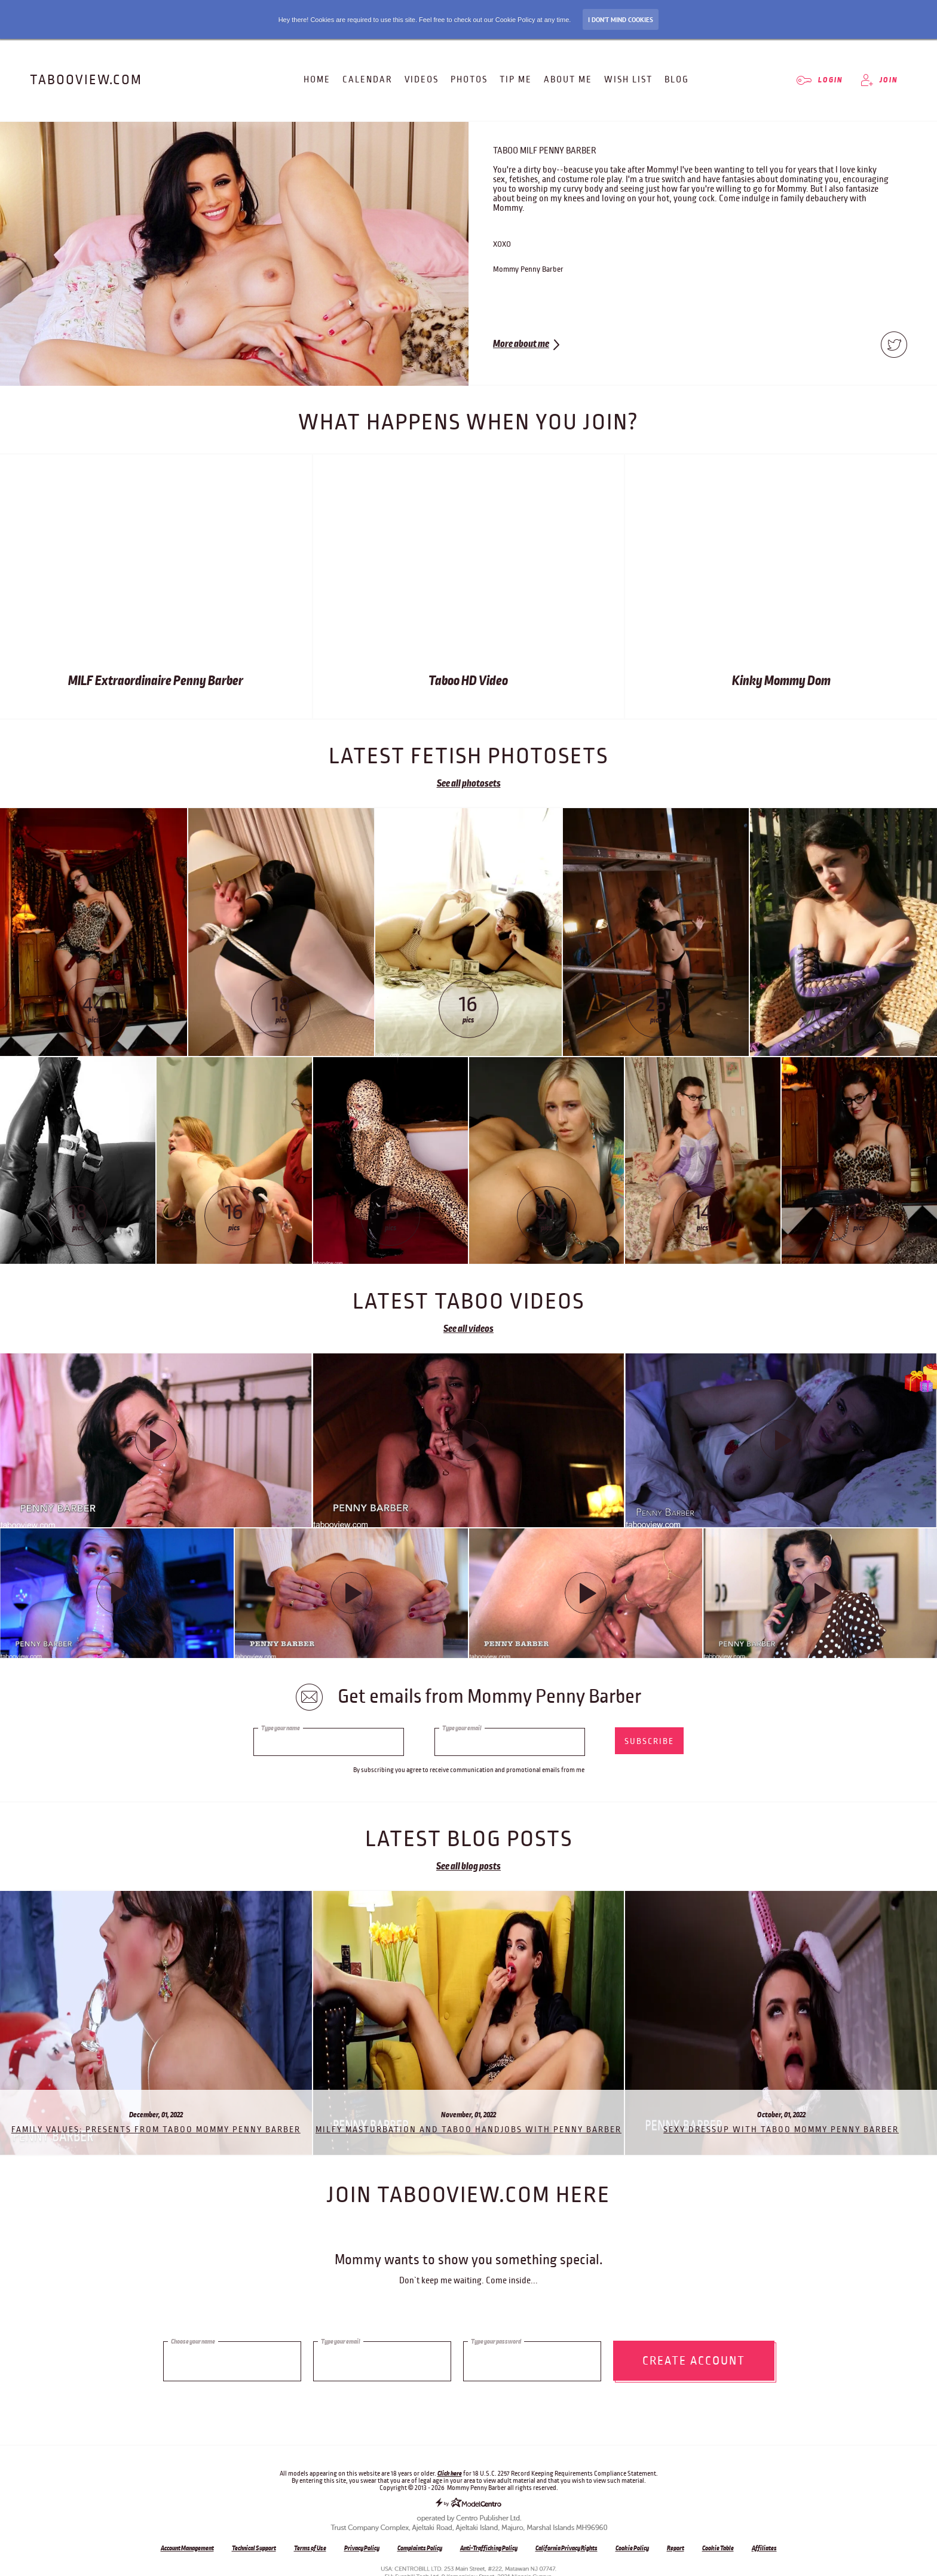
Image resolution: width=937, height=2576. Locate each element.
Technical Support (254, 2548)
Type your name (280, 1727)
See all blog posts (468, 1866)
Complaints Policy (419, 2548)
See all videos (468, 1329)
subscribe (649, 1741)
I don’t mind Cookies (620, 20)
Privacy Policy (361, 2548)
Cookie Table (718, 2548)
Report (675, 2548)
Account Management (187, 2548)
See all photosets (469, 783)
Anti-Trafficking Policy (489, 2548)
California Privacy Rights (566, 2548)
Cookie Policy (632, 2548)
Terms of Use (310, 2548)
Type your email (462, 1727)
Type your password (496, 2337)
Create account (693, 2356)
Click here (449, 2473)
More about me (521, 344)
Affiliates (764, 2548)
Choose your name (193, 2337)
